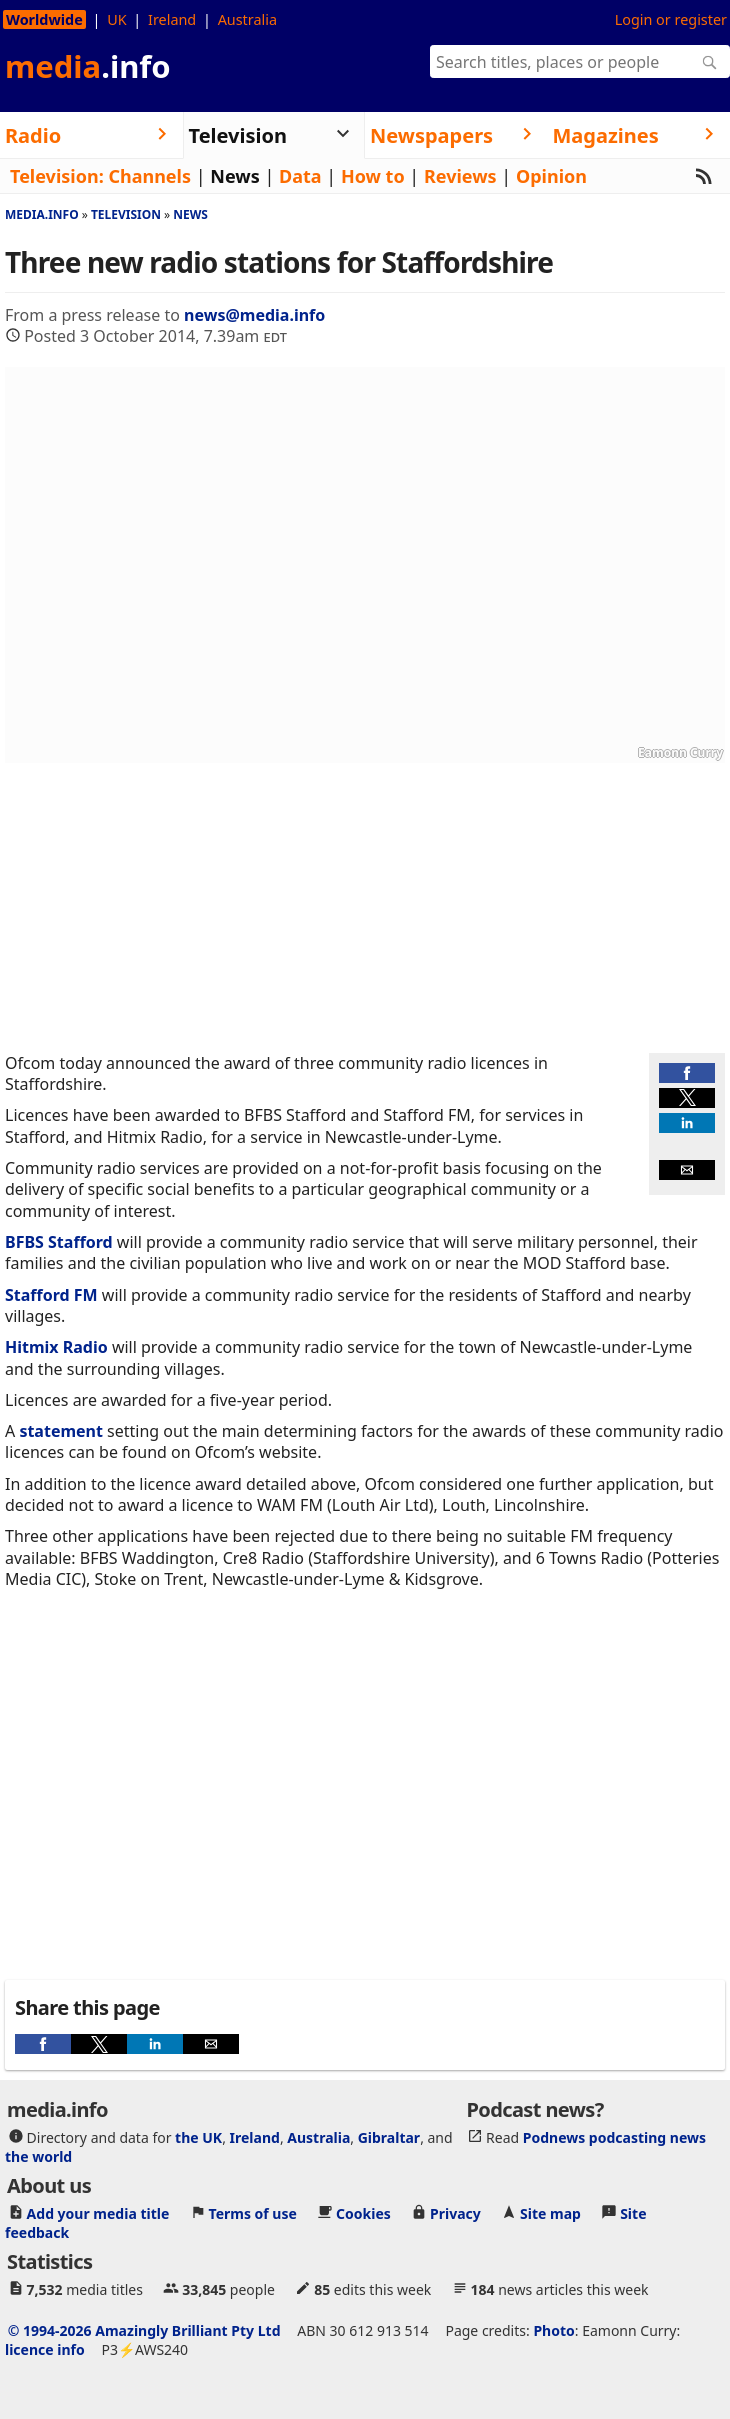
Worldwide (44, 19)
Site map (550, 2213)
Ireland (172, 19)
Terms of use (253, 2213)
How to (373, 176)
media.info (42, 214)
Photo (553, 2330)
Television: (57, 176)
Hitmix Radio (56, 1347)
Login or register (671, 19)
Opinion (551, 176)
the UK (198, 2137)
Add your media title (98, 2213)
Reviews (460, 176)
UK (116, 19)
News (234, 176)
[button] (687, 1073)
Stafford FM (51, 1295)
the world (38, 2156)
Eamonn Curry (680, 752)
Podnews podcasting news (614, 2137)
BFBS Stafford (59, 1242)
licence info (45, 2349)
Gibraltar (389, 2137)
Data (300, 176)
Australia (247, 19)
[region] (365, 908)
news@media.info (254, 315)
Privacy (455, 2213)
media (88, 66)
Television (126, 214)
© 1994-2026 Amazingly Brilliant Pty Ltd (144, 2330)
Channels (149, 176)
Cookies (363, 2213)
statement (61, 1431)
